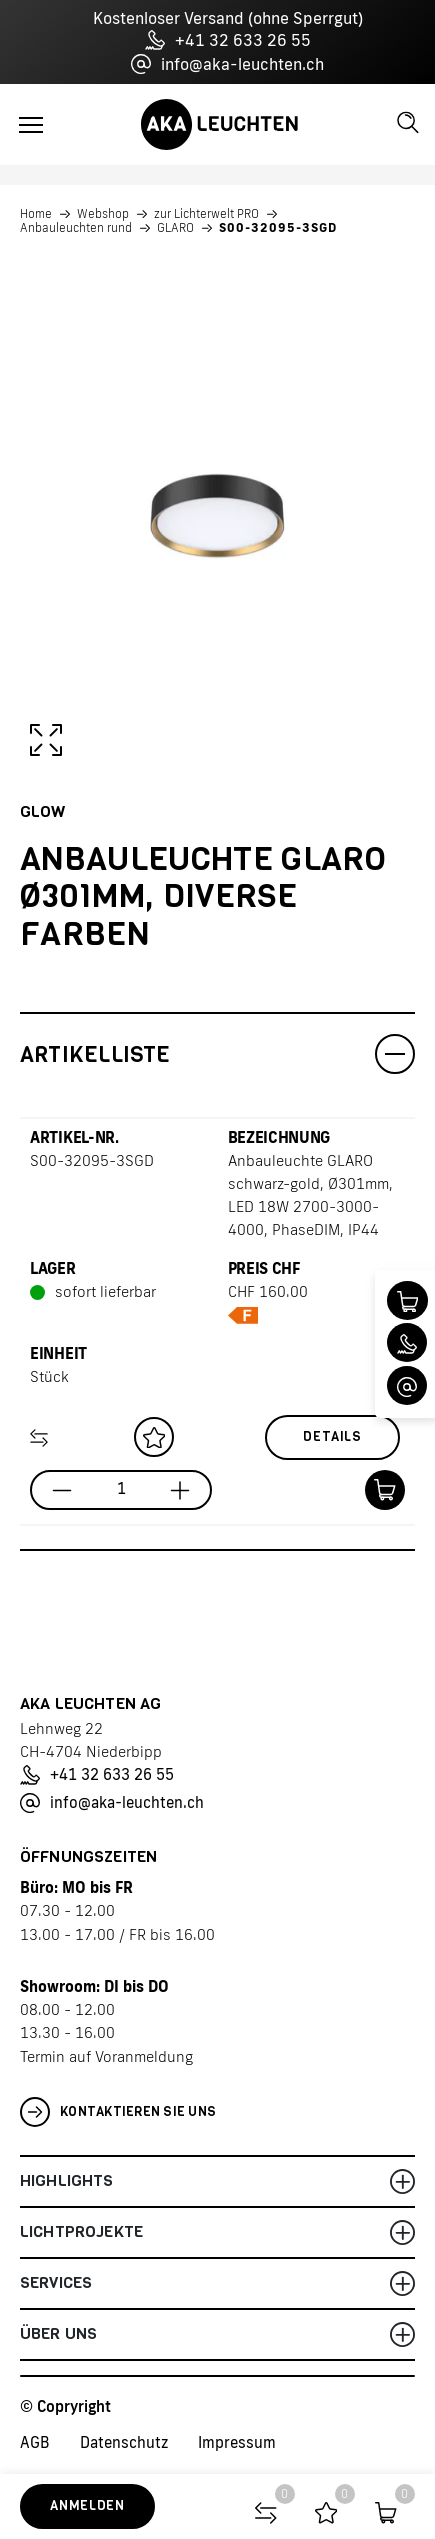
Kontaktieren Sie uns (118, 2112)
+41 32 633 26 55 (228, 40)
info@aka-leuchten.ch (227, 64)
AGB (35, 2442)
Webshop (103, 214)
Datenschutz (124, 2442)
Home (36, 214)
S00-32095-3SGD (278, 228)
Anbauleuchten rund (76, 228)
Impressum (237, 2442)
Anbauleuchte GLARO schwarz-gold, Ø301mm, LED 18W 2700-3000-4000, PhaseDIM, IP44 (310, 1195)
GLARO (175, 228)
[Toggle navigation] (31, 125)
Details (332, 1436)
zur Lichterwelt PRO (206, 214)
